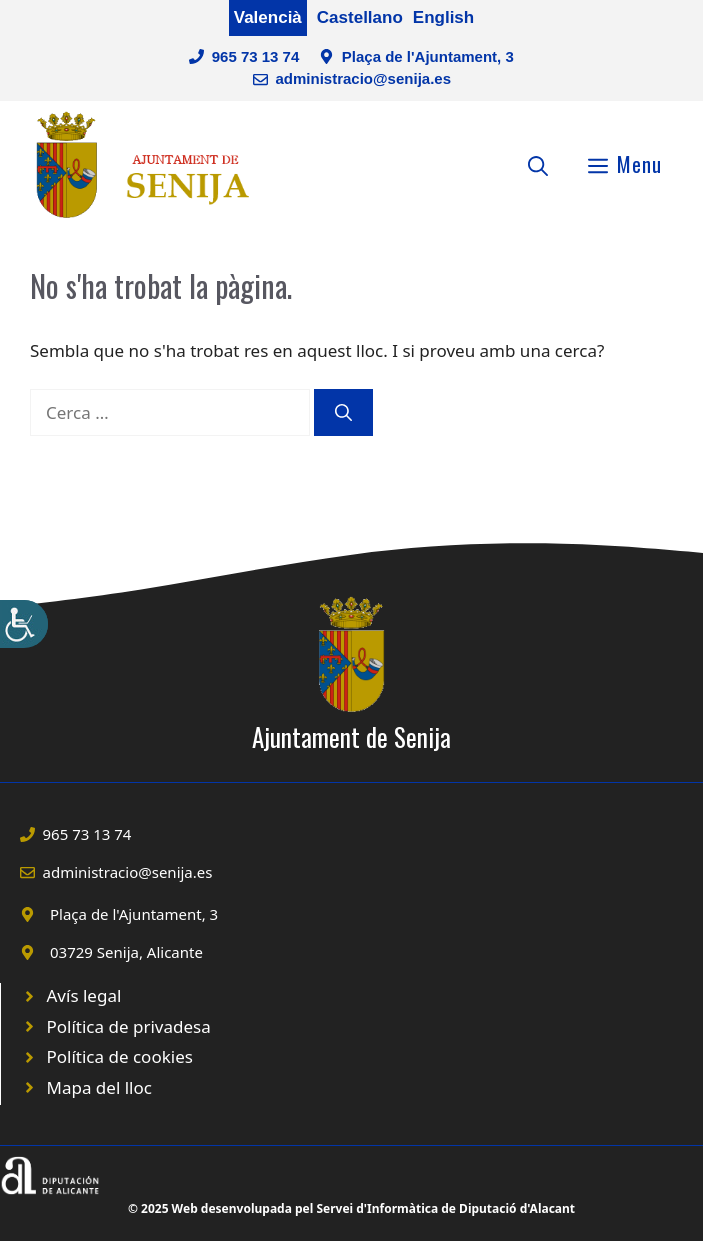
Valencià (268, 17)
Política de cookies (120, 1056)
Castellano (360, 17)
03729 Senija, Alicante (126, 952)
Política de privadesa (129, 1026)
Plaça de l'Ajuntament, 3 (428, 56)
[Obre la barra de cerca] (538, 164)
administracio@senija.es (363, 78)
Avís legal (84, 995)
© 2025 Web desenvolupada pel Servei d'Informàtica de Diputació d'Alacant (351, 1208)
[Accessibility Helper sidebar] (24, 624)
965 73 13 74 (256, 56)
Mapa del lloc (99, 1087)
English (443, 17)
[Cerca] (343, 413)
